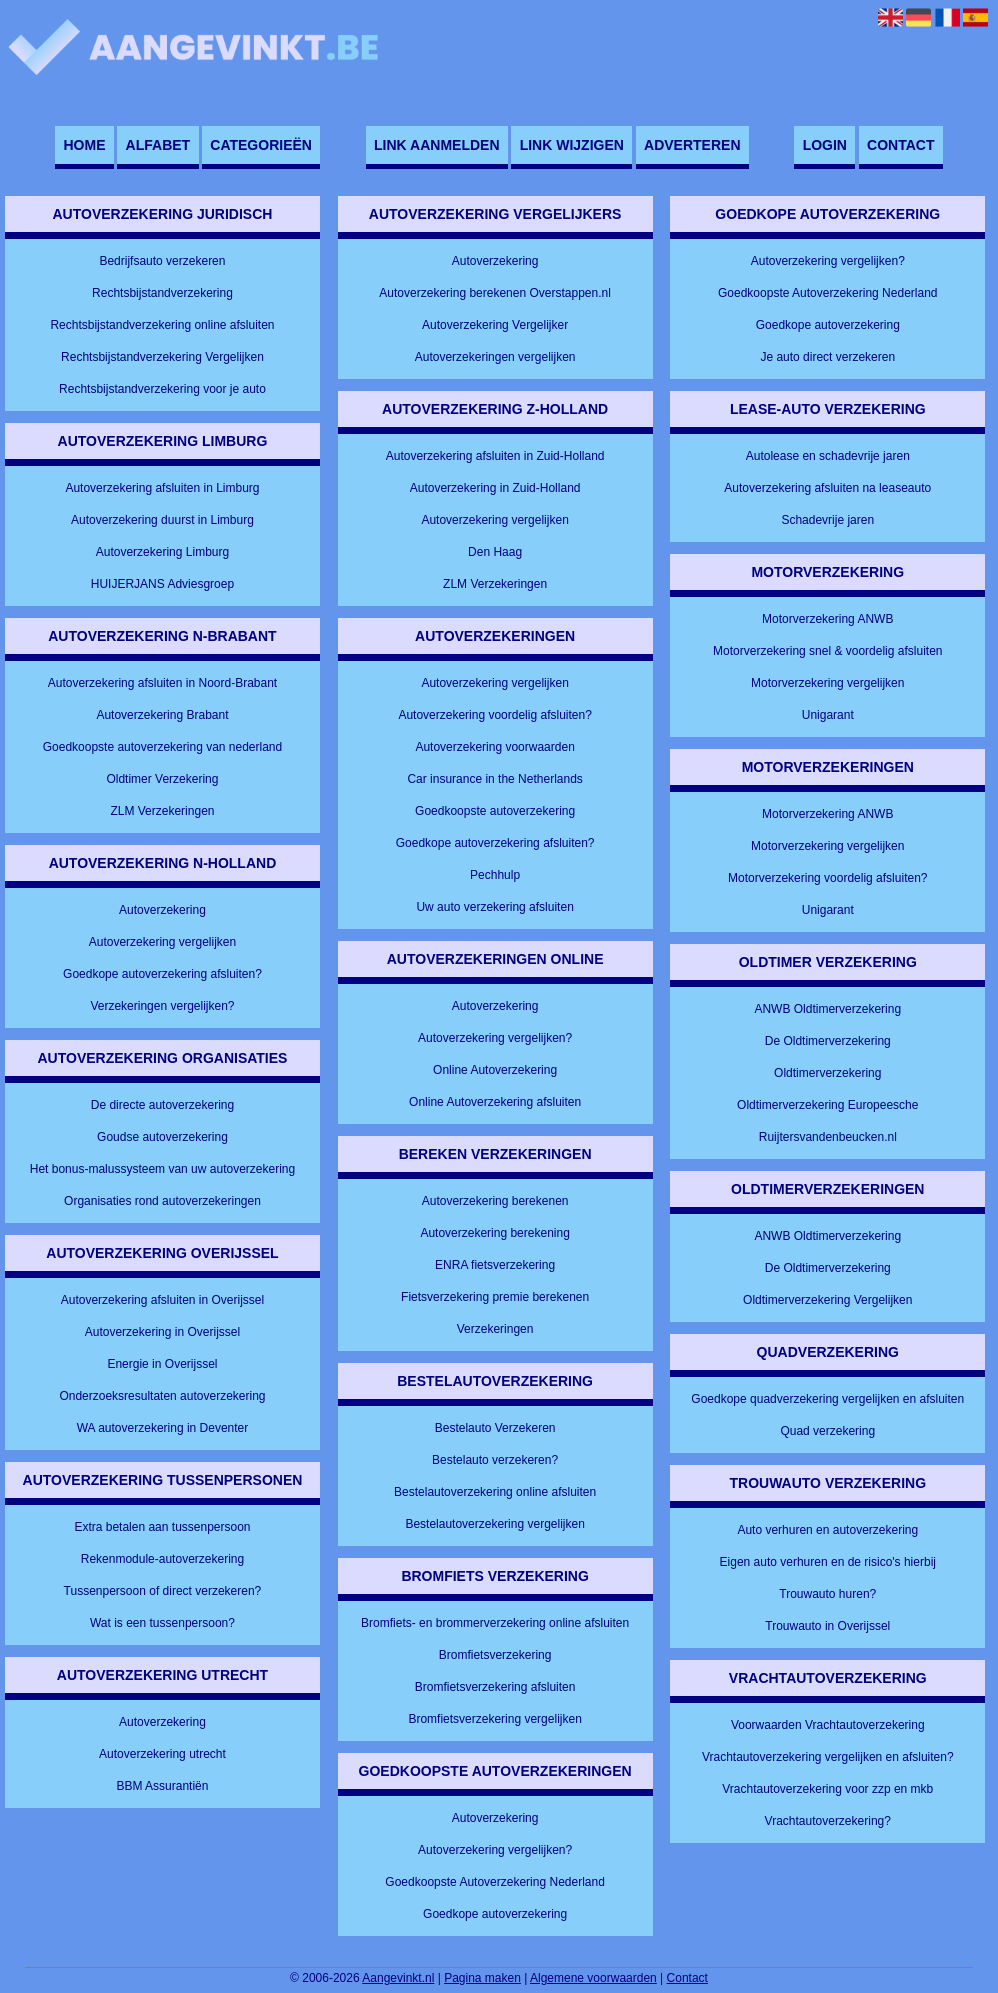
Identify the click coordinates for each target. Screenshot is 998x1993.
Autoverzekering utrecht (162, 1754)
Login (825, 145)
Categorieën (261, 145)
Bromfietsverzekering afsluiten (495, 1687)
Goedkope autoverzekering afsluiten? (162, 974)
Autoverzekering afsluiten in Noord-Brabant (162, 683)
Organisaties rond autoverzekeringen (162, 1201)
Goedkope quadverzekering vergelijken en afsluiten (827, 1399)
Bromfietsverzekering (495, 1655)
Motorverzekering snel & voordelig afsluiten (827, 651)
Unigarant (828, 715)
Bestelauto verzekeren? (495, 1460)
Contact (900, 145)
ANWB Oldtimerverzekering (827, 1009)
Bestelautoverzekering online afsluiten (495, 1492)
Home (84, 145)
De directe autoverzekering (162, 1105)
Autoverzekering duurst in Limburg (162, 520)
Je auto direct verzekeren (827, 357)
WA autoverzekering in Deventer (163, 1428)
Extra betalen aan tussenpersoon (162, 1527)
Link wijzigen (572, 145)
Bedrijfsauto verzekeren (162, 261)
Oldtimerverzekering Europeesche (827, 1105)
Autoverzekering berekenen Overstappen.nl (494, 293)
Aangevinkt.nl (398, 1978)
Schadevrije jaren (827, 520)
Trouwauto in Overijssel (827, 1626)
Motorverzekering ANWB (827, 619)
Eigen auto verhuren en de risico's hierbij (828, 1562)
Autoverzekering (162, 910)
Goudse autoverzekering (162, 1137)
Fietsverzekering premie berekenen (495, 1297)
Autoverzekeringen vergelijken (495, 357)
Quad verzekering (827, 1431)
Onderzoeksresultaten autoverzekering (162, 1396)
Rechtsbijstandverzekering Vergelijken (162, 357)
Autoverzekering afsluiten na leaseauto (827, 488)
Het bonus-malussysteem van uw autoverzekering (162, 1169)
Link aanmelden (436, 145)
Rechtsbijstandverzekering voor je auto (162, 389)
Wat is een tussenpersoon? (162, 1623)
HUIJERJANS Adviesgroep (162, 584)
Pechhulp (495, 875)
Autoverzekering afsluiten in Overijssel (162, 1300)
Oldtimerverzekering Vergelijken (827, 1300)
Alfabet (158, 145)
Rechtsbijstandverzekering (162, 293)
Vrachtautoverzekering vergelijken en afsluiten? (828, 1757)
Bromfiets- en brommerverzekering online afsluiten (495, 1623)
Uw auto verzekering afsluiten (494, 907)
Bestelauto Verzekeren (495, 1428)
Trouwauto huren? (827, 1594)
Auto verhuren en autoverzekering (827, 1530)
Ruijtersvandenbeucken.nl (828, 1137)
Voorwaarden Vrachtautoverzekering (828, 1725)
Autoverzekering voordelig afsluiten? (494, 715)
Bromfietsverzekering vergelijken (494, 1719)
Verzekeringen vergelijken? (162, 1006)
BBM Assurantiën (162, 1786)
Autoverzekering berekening (494, 1233)
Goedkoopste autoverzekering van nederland (163, 747)
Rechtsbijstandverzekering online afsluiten (162, 325)
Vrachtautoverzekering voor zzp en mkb (827, 1789)
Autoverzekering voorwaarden (494, 747)
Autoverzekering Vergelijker (495, 325)
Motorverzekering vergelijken (827, 683)
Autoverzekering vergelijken (162, 942)
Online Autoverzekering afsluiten (495, 1102)
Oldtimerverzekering (827, 1073)
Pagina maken (482, 1978)
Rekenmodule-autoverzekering (162, 1559)
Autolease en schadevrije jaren (828, 456)
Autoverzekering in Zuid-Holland (495, 488)
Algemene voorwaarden (593, 1978)
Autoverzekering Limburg (162, 552)
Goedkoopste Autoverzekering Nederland (494, 1882)
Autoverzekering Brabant (162, 715)
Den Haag (495, 552)
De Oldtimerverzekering (828, 1041)
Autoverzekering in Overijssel (162, 1332)
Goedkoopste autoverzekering (495, 811)
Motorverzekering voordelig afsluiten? (827, 878)
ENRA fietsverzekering (495, 1265)
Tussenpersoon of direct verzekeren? (163, 1591)
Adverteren (692, 145)
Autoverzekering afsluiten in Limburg (162, 488)
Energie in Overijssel (162, 1364)
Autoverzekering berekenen (495, 1201)
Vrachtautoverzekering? (828, 1821)
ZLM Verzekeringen (162, 811)
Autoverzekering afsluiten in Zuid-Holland (495, 456)
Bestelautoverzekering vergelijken (494, 1524)
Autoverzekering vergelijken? (495, 1038)
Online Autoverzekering (495, 1070)
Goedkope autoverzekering (495, 1914)
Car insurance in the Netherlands (494, 779)
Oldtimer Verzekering (162, 779)
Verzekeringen (495, 1329)
